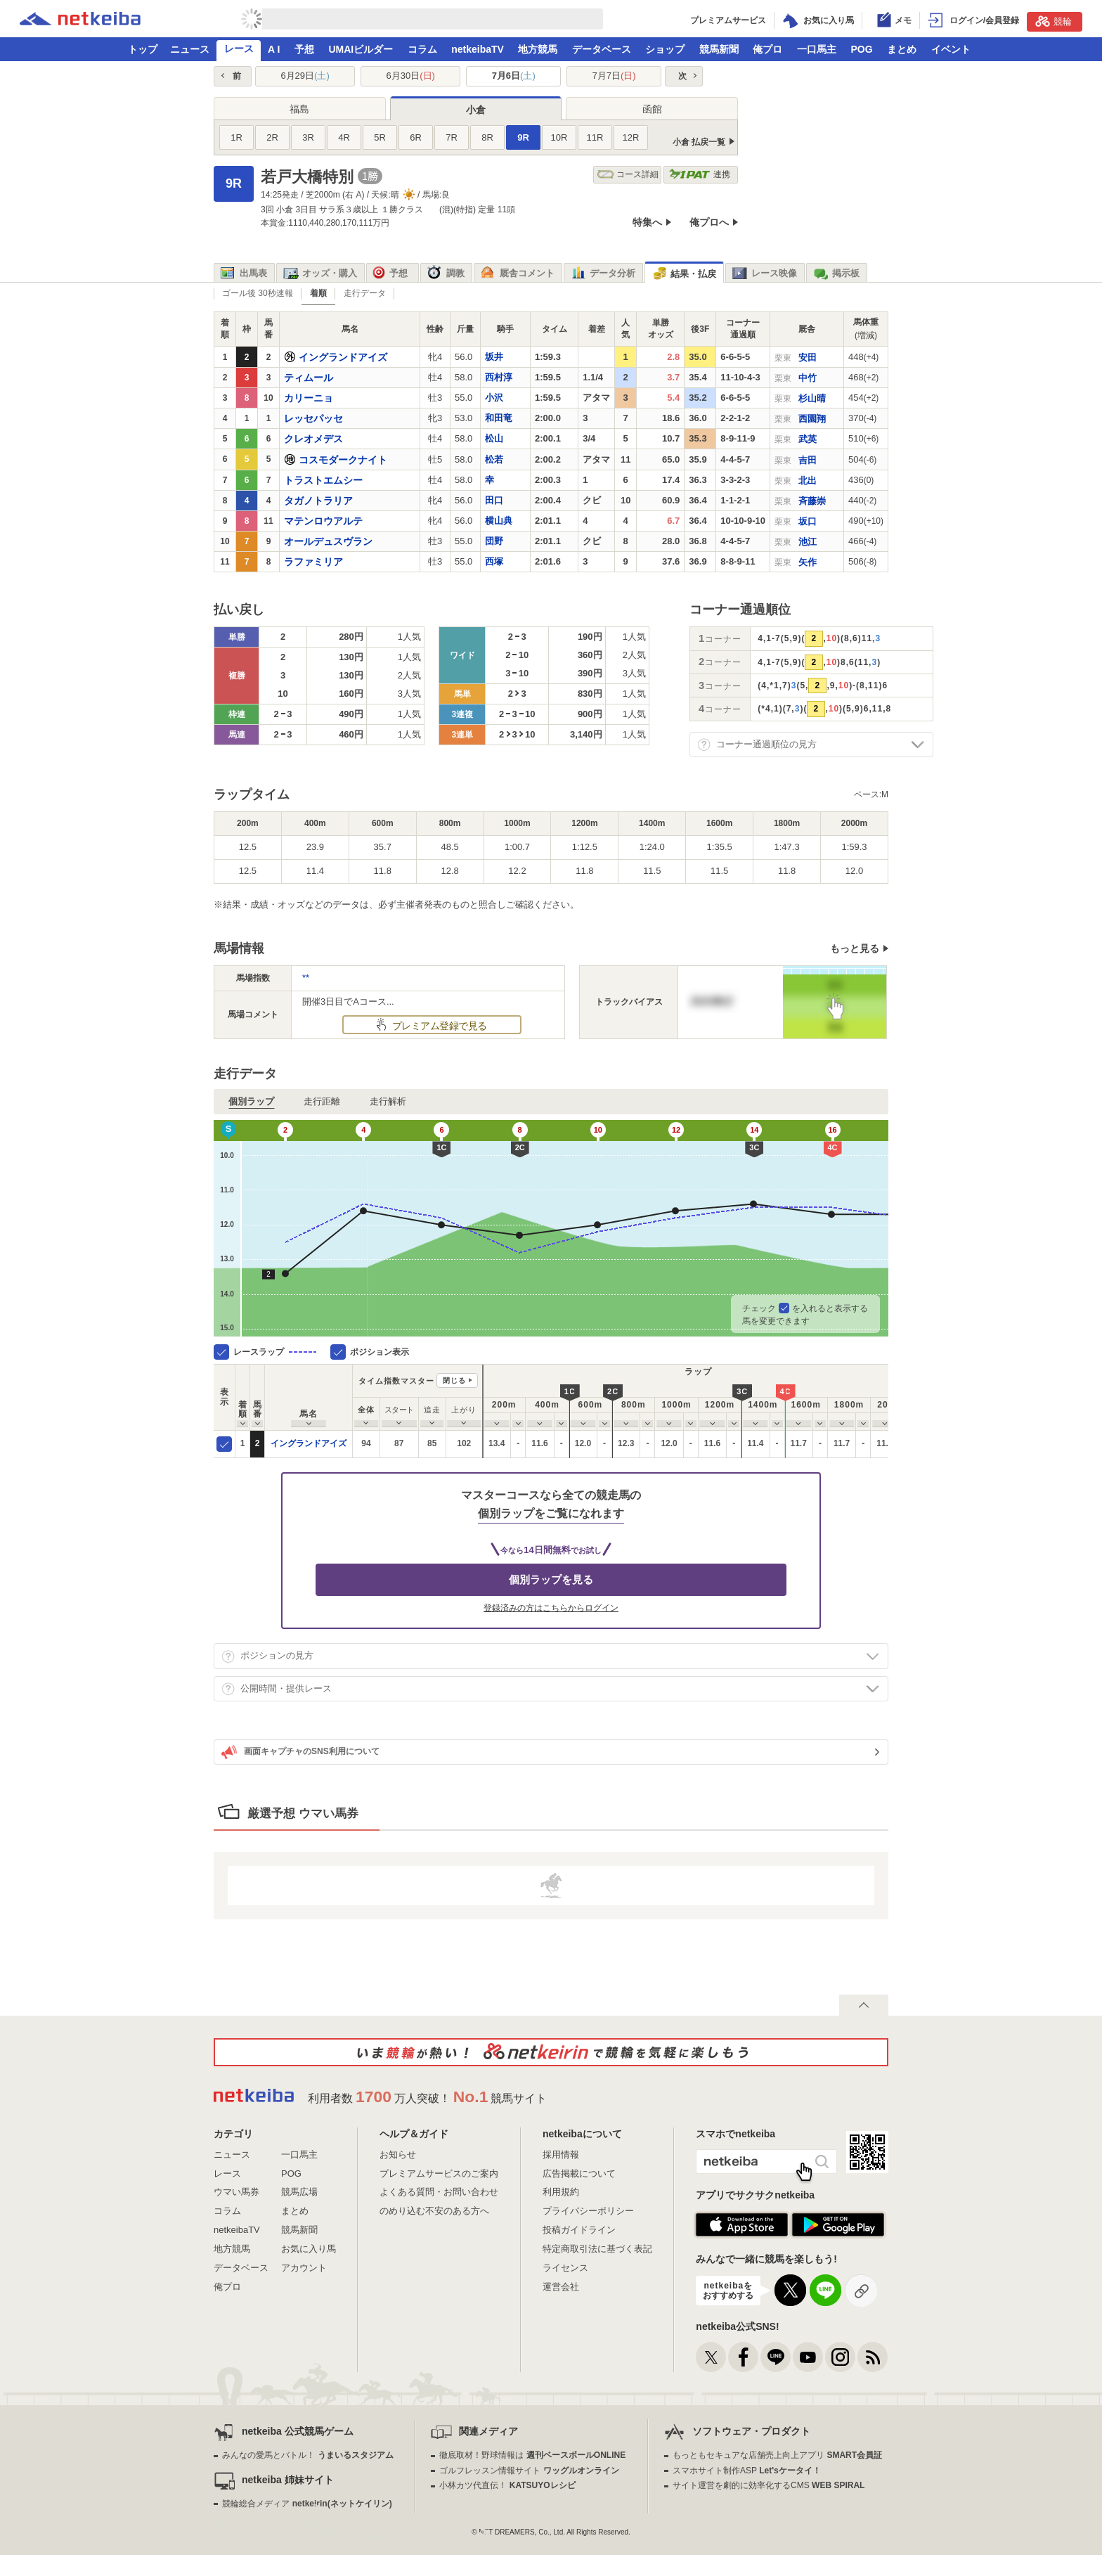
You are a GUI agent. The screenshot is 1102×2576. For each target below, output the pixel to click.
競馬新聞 (719, 49)
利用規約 (561, 2192)
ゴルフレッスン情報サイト (528, 2470)
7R (452, 137)
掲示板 (836, 273)
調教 (446, 273)
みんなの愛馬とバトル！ (307, 2455)
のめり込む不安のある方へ (434, 2210)
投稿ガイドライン (579, 2229)
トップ (142, 49)
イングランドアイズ (308, 1443)
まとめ (901, 49)
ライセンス (565, 2267)
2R (272, 137)
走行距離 (322, 1101)
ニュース (189, 49)
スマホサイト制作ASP (747, 2470)
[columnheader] (242, 1397)
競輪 (1053, 21)
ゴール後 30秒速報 (257, 293)
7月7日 (614, 75)
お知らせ (398, 2154)
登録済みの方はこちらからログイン (551, 1608)
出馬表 (244, 273)
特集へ (647, 222)
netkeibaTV (477, 49)
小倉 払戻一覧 (699, 142)
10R (559, 137)
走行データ (365, 293)
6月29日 (304, 75)
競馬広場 (299, 2192)
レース (239, 48)
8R (487, 137)
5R (380, 137)
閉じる (454, 1380)
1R (236, 137)
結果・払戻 (684, 274)
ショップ (665, 49)
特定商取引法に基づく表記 (597, 2248)
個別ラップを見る (551, 1579)
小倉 (476, 109)
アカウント (304, 2267)
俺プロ (767, 49)
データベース (601, 49)
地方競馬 (537, 49)
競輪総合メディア (306, 2504)
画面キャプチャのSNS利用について (300, 1752)
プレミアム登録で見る (437, 1025)
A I (274, 49)
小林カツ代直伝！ (507, 2485)
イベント (951, 49)
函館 (652, 109)
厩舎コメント (518, 273)
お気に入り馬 (308, 2248)
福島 (299, 109)
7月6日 (514, 75)
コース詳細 (628, 175)
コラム (422, 49)
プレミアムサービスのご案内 (439, 2173)
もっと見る (854, 948)
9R (523, 137)
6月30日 (411, 75)
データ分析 (603, 273)
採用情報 (561, 2154)
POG (861, 49)
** (305, 977)
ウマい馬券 (236, 2192)
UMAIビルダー (360, 49)
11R (595, 137)
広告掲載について (579, 2173)
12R (631, 137)
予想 (304, 49)
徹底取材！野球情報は (532, 2455)
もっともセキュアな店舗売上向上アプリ (777, 2455)
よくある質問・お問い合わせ (439, 2192)
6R (416, 137)
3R (308, 137)
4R (344, 137)
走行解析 (388, 1101)
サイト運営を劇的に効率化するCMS (768, 2485)
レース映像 (764, 273)
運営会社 (561, 2286)
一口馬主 (816, 49)
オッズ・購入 (320, 273)
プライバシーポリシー (588, 2210)
